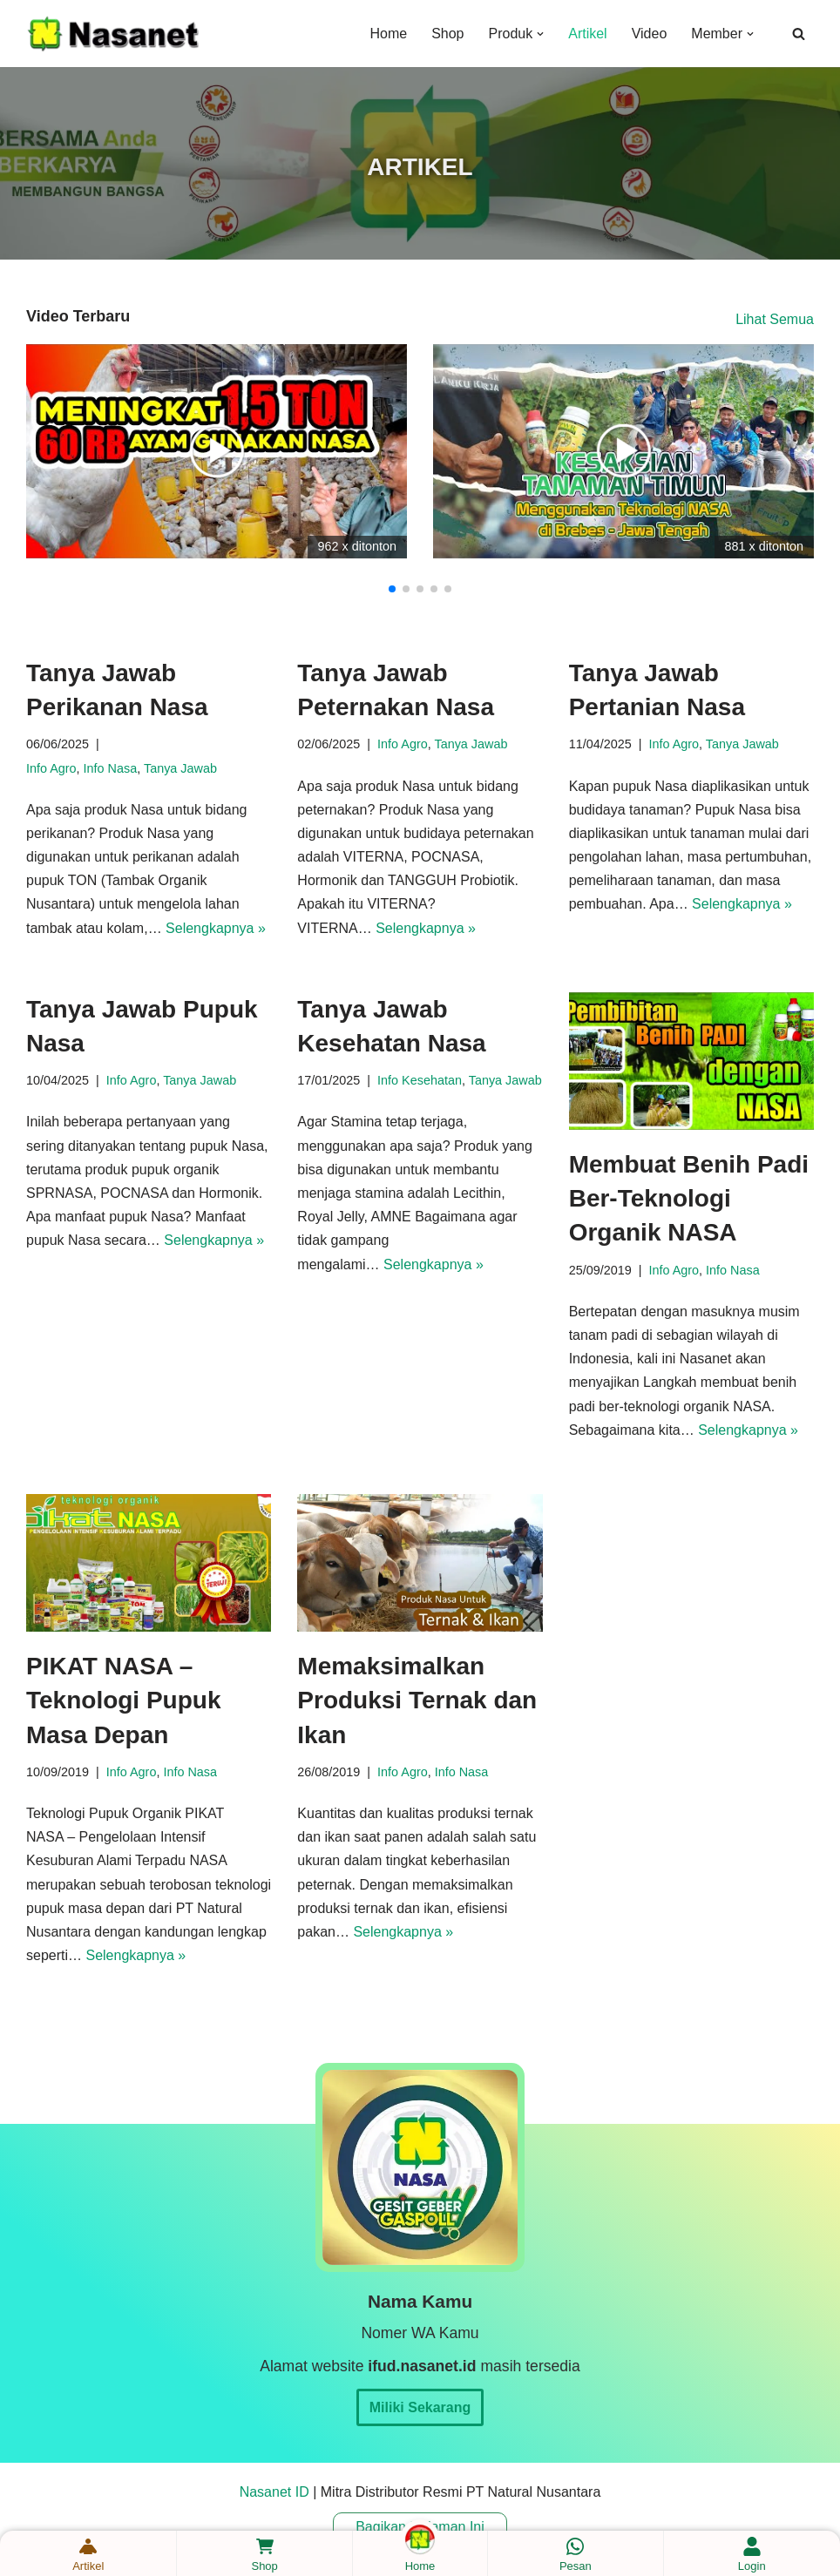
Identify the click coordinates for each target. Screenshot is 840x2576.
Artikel (587, 33)
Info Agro (51, 768)
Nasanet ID (274, 2492)
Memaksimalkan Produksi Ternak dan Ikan (417, 1700)
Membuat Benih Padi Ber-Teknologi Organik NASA (689, 1198)
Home (388, 33)
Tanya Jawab (180, 768)
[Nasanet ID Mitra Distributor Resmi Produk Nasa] (113, 33)
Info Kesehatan (419, 1080)
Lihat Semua (774, 319)
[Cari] (798, 33)
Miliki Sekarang (420, 2407)
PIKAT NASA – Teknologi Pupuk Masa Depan (123, 1700)
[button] (540, 33)
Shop (447, 33)
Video (649, 33)
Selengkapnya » (216, 928)
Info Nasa (111, 768)
